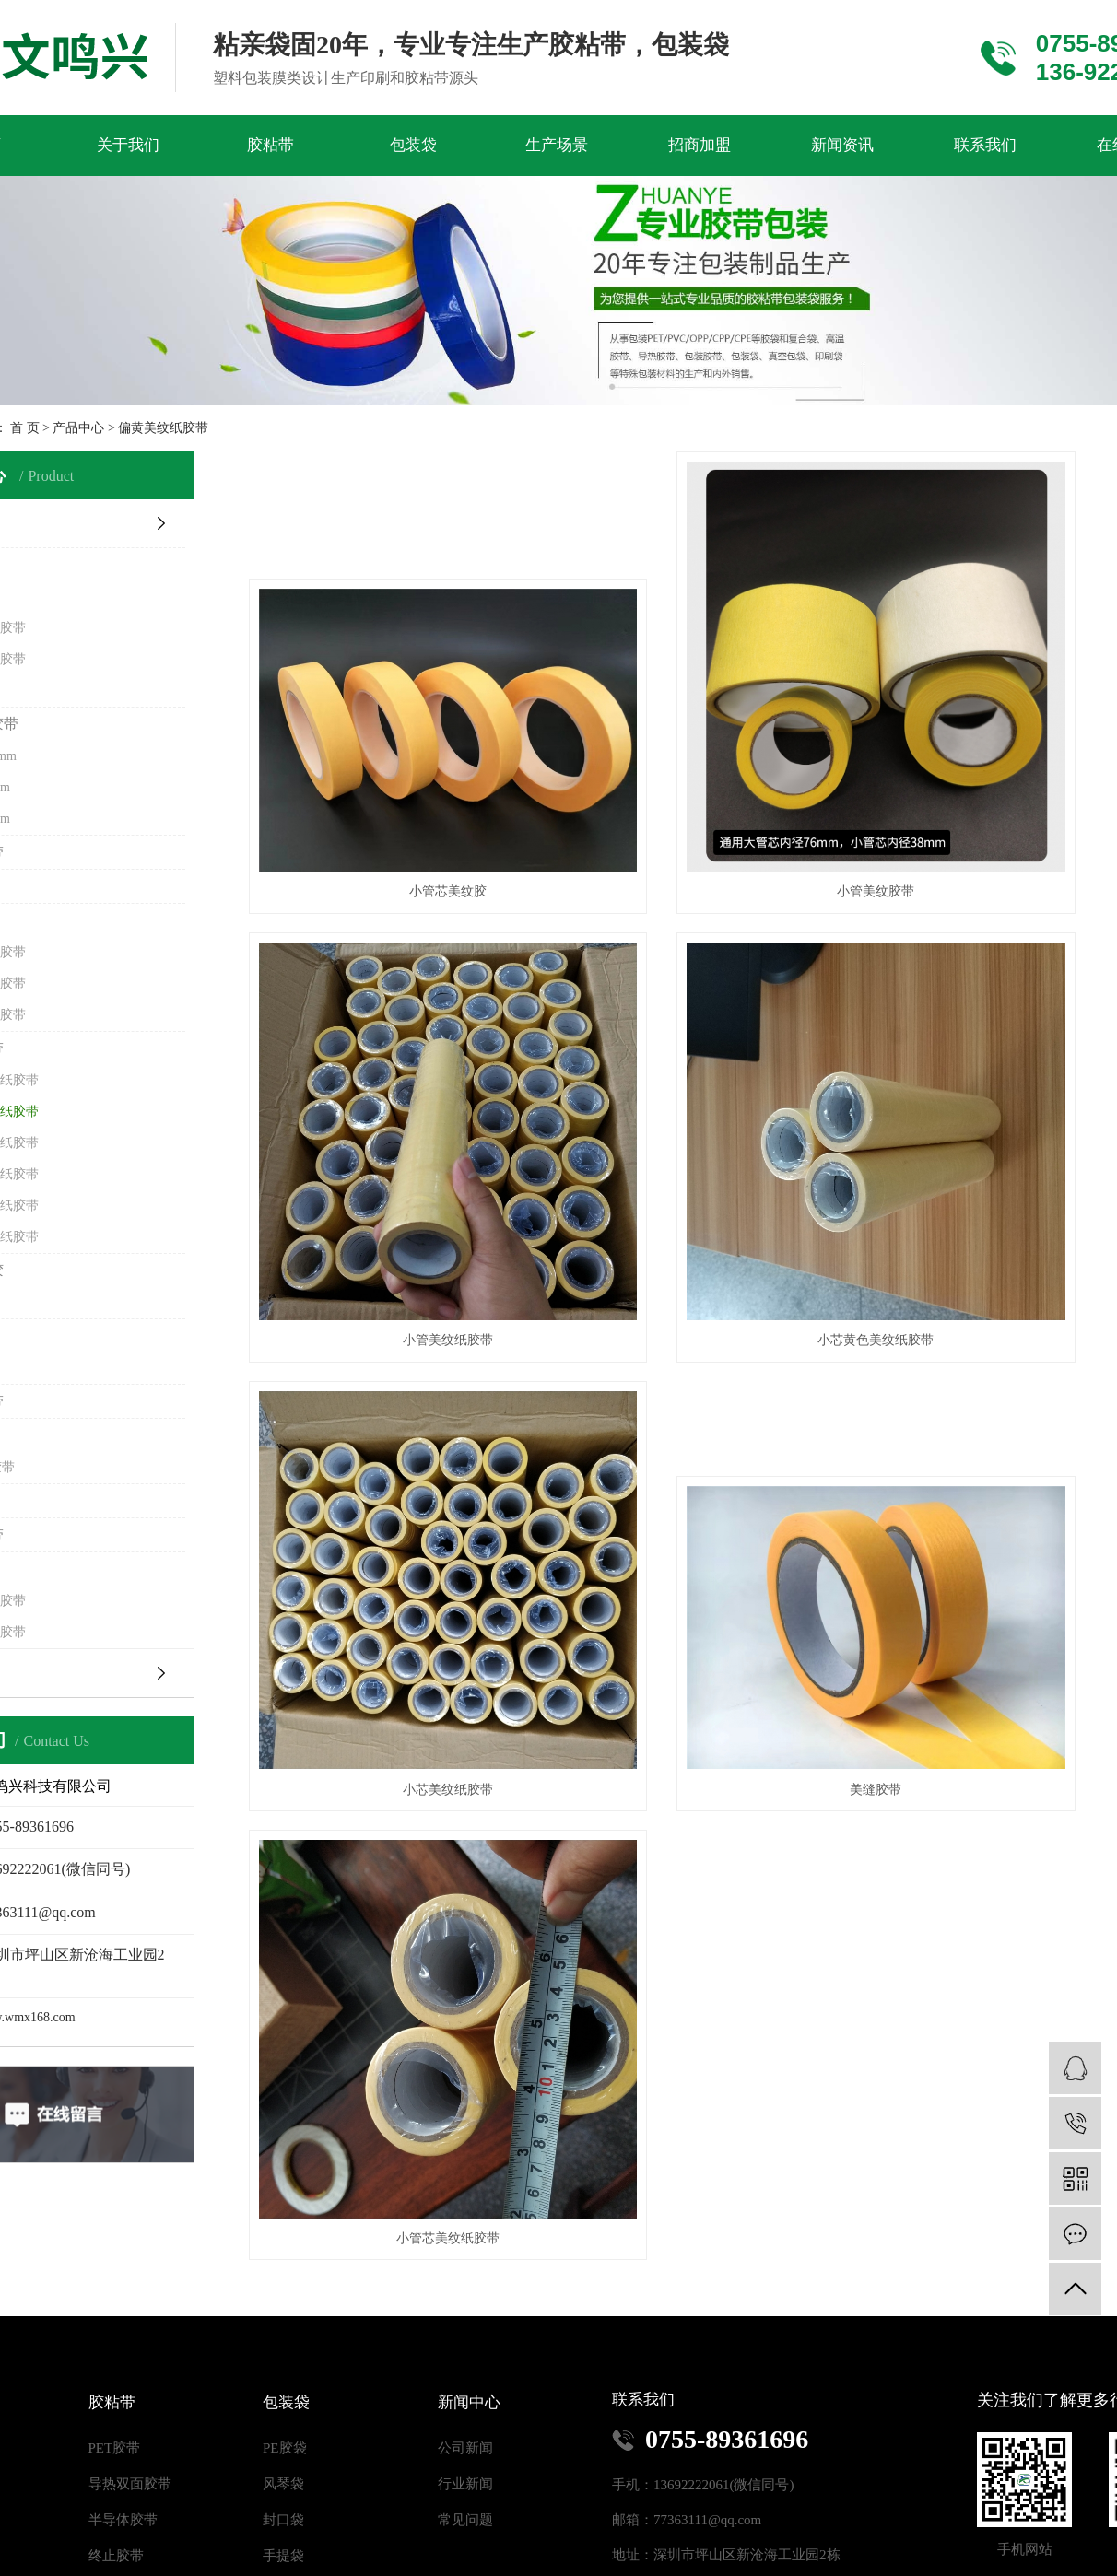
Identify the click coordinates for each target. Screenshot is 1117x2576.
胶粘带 (270, 145)
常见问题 (465, 2404)
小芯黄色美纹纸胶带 (398, 1132)
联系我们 (985, 145)
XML (608, 2563)
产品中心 (78, 428)
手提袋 (283, 2440)
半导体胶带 (123, 2404)
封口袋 (283, 2404)
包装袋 (413, 145)
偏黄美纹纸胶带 (163, 428)
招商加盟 (699, 145)
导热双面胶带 (129, 2368)
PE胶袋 (285, 2332)
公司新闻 (465, 2332)
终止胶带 (116, 2440)
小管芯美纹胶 (398, 783)
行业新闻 (465, 2368)
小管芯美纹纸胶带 (398, 1481)
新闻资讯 (842, 145)
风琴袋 (283, 2368)
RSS (570, 2563)
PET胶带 (114, 2332)
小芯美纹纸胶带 (726, 1132)
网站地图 (520, 2563)
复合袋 (283, 2476)
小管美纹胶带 (726, 783)
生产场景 (556, 145)
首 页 (25, 428)
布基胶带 (116, 2476)
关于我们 (128, 145)
